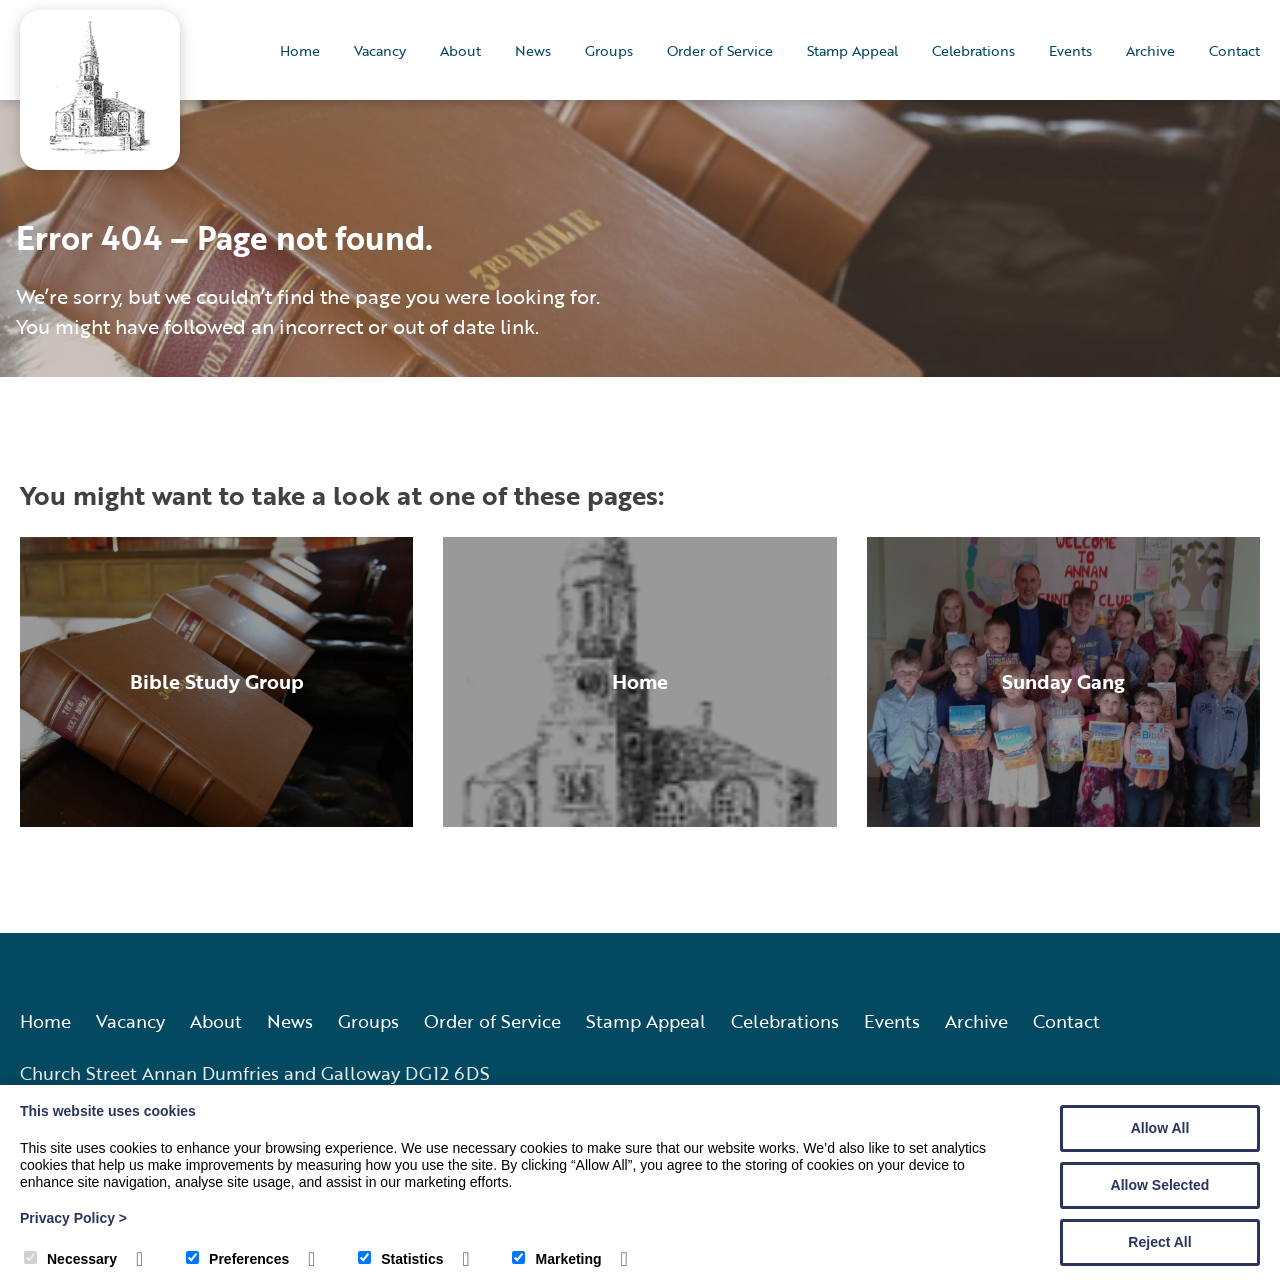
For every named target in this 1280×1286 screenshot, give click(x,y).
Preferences (237, 1259)
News (533, 50)
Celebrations (973, 50)
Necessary (70, 1259)
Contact (1234, 50)
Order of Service (720, 50)
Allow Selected (1160, 1185)
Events (1070, 50)
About (460, 50)
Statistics (400, 1259)
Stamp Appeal (852, 50)
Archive (1150, 50)
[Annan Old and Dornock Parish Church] (100, 147)
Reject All (1159, 1242)
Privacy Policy (73, 1218)
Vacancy (380, 50)
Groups (609, 50)
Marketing (556, 1259)
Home (300, 50)
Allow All (1160, 1128)
